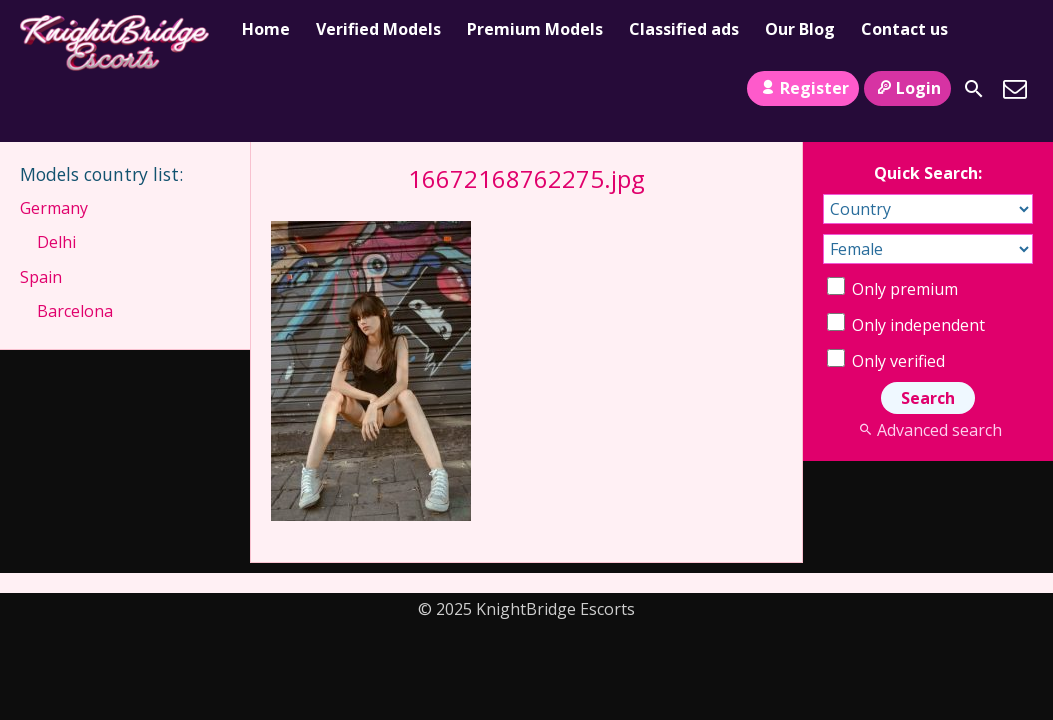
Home (266, 29)
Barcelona (75, 311)
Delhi (56, 242)
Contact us (904, 29)
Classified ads (684, 29)
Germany (54, 208)
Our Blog (800, 29)
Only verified (886, 361)
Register (802, 88)
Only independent (906, 325)
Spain (41, 277)
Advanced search (927, 430)
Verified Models (378, 29)
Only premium (892, 289)
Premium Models (535, 29)
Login (907, 88)
